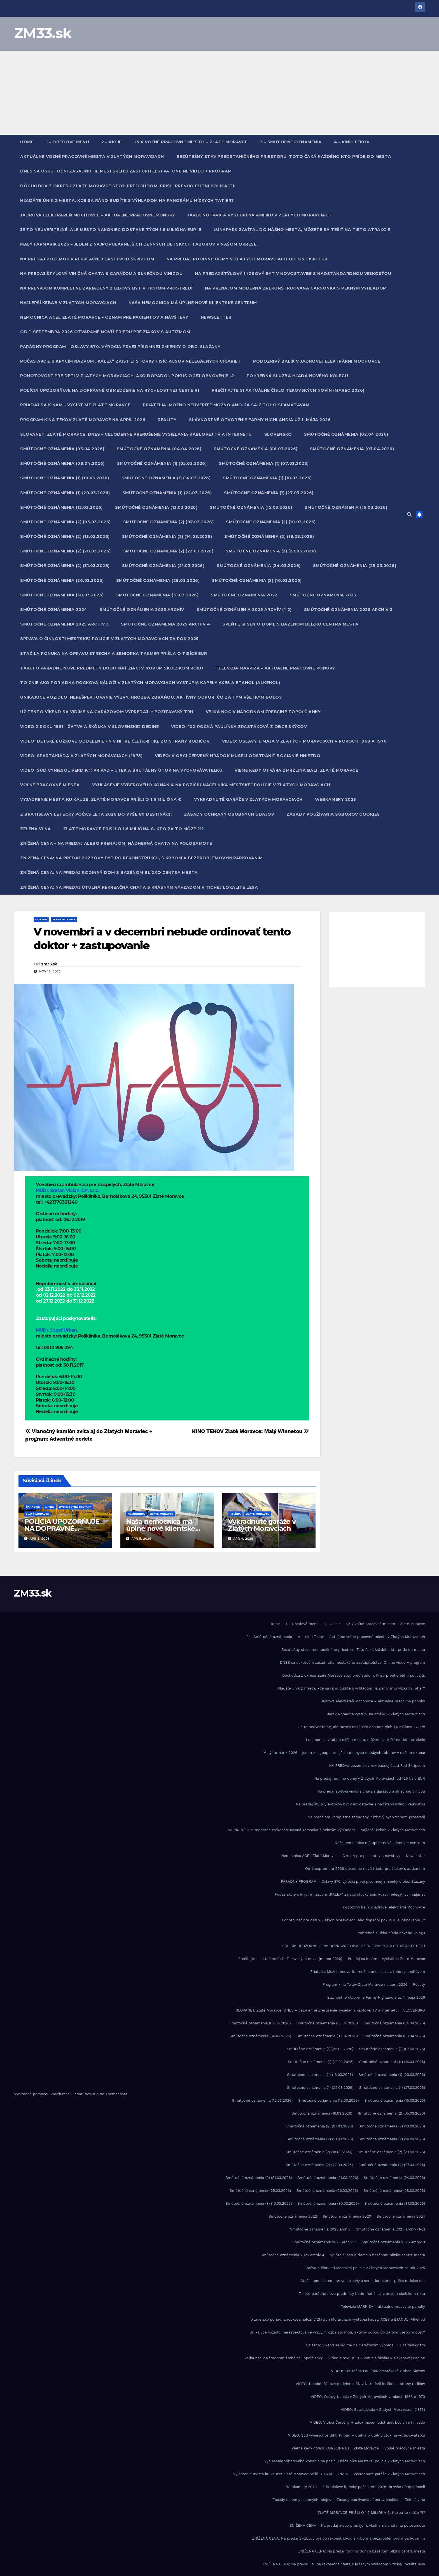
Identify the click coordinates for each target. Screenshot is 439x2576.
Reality (167, 419)
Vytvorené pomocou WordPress (42, 2094)
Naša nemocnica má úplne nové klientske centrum (193, 302)
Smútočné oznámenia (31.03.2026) (157, 595)
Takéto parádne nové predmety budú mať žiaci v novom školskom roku (111, 668)
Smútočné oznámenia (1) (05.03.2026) (162, 463)
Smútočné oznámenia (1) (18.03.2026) (267, 477)
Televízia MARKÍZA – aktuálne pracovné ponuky (275, 668)
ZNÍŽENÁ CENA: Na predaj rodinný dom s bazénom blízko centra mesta (109, 872)
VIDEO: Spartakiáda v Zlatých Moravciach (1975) (81, 755)
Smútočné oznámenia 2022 (244, 595)
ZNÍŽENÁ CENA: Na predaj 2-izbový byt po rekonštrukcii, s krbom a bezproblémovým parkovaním (141, 857)
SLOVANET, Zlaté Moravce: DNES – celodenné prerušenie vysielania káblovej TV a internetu (136, 434)
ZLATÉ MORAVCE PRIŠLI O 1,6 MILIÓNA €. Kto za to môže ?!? (133, 828)
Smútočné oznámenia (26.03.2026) (62, 580)
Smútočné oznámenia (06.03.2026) (256, 448)
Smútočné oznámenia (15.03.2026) (251, 507)
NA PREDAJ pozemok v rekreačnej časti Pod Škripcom (87, 259)
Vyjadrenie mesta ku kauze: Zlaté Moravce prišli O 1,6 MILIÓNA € (101, 799)
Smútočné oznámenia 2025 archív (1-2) (244, 609)
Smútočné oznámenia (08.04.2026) (62, 463)
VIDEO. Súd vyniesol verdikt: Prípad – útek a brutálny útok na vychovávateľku (121, 770)
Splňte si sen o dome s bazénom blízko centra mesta (290, 624)
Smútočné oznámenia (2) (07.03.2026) (168, 521)
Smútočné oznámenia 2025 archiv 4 (165, 624)
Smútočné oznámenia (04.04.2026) (159, 448)
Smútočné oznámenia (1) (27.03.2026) (269, 492)
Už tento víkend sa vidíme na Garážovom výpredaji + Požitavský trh (106, 711)
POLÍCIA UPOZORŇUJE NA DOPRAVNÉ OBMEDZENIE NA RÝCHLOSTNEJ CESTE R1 (109, 390)
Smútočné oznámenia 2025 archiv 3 (64, 624)
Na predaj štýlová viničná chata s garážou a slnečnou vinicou (101, 273)
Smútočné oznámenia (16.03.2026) (346, 507)
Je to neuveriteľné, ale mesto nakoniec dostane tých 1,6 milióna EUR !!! (110, 229)
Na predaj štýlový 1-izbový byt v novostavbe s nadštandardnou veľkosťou (293, 273)
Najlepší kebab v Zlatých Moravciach (68, 302)
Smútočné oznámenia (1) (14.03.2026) (166, 477)
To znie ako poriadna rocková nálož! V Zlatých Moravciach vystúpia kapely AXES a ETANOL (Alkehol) (150, 682)
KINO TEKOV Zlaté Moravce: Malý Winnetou (250, 1431)
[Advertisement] (219, 92)
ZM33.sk (42, 33)
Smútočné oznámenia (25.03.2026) (354, 565)
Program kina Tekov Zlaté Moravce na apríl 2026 (82, 419)
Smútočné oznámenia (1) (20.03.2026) (65, 492)
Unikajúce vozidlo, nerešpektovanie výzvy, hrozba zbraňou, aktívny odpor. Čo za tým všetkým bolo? (151, 697)
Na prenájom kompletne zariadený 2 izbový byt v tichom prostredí (106, 288)
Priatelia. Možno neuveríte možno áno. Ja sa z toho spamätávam (226, 404)
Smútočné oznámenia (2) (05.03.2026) (65, 521)
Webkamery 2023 (335, 799)
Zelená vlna (35, 828)
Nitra (49, 1506)
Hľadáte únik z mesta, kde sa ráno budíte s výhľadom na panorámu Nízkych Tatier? (127, 200)
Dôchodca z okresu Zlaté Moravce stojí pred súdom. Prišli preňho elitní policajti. (127, 185)
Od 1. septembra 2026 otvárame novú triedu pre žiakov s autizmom (105, 331)
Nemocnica (136, 1513)
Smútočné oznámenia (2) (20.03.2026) (65, 551)
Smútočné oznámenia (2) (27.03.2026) (271, 551)
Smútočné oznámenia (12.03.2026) (61, 507)
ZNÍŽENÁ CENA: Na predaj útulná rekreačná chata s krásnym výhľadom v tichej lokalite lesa (139, 887)
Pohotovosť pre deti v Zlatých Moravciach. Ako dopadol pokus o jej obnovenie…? (127, 375)
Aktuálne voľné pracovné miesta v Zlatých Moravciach (92, 156)
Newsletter (216, 317)
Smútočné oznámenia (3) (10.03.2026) (257, 580)
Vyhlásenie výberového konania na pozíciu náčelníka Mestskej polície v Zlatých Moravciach (211, 784)
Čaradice (33, 1506)
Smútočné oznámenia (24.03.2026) (259, 565)
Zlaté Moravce (64, 919)
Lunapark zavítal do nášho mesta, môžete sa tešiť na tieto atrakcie (302, 229)
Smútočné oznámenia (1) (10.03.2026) (64, 477)
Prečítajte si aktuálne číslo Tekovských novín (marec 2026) (288, 390)
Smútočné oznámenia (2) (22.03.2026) (168, 551)
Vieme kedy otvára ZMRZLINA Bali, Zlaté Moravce (296, 770)
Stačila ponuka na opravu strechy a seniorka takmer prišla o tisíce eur (113, 653)
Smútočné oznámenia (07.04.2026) (352, 448)
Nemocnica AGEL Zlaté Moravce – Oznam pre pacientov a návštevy (104, 317)
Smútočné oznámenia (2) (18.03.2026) (269, 536)
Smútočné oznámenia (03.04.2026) (62, 448)
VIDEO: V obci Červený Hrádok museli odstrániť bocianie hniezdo (237, 755)
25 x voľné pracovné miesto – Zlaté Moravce (191, 141)
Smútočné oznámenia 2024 (53, 609)
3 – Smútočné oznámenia (291, 141)
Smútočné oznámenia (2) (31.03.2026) (65, 565)
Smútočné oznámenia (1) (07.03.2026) (264, 463)
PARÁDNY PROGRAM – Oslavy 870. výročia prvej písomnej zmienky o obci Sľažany (120, 346)
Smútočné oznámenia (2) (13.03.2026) (65, 536)
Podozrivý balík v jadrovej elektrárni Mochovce (316, 361)
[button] (409, 514)
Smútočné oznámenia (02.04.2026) (346, 434)
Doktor (41, 919)
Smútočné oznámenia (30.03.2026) (62, 595)
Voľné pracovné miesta (50, 784)
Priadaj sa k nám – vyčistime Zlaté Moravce (75, 404)
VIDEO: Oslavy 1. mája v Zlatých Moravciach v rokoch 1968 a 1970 (304, 741)
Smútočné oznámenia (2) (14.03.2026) (167, 536)
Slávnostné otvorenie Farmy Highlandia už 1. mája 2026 (260, 419)
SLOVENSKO (278, 434)
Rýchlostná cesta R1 (75, 1506)
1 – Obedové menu (67, 141)
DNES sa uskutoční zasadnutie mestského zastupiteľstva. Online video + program (126, 171)
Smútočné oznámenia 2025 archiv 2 (348, 609)
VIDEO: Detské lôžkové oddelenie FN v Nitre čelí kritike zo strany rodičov (115, 741)
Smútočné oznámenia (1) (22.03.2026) (167, 492)
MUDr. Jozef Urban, (57, 1330)
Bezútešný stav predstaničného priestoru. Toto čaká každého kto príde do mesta (283, 156)
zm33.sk (49, 964)
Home (27, 141)
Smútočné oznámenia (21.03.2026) (163, 565)
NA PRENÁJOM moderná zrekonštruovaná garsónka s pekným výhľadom (296, 288)
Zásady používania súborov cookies (333, 814)
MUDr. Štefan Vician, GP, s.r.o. (67, 1190)
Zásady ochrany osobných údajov (229, 814)
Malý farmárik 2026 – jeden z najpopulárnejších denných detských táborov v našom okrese (138, 244)
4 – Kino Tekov (352, 141)
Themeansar (116, 2094)
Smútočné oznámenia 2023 (323, 595)
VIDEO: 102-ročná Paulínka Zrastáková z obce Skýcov (239, 726)
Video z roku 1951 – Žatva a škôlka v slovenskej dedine (89, 726)
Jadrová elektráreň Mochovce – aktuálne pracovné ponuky (97, 215)
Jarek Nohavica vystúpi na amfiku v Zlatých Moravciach (259, 215)
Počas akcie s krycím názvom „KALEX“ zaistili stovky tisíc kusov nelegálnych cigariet (130, 361)
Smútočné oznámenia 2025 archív (142, 609)
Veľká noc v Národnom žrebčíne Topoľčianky (263, 711)
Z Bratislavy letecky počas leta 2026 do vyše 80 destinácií (96, 814)
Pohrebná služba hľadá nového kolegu (297, 375)
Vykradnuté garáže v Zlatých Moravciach (248, 799)
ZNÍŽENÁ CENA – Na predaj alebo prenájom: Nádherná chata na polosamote (116, 843)
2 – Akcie (111, 141)
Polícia (235, 1513)
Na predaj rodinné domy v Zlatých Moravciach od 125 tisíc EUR (247, 259)
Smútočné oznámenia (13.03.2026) (156, 507)
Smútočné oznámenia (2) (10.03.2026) (271, 521)
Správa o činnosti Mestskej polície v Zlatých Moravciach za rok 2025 (109, 638)
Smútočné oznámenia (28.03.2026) (158, 580)
